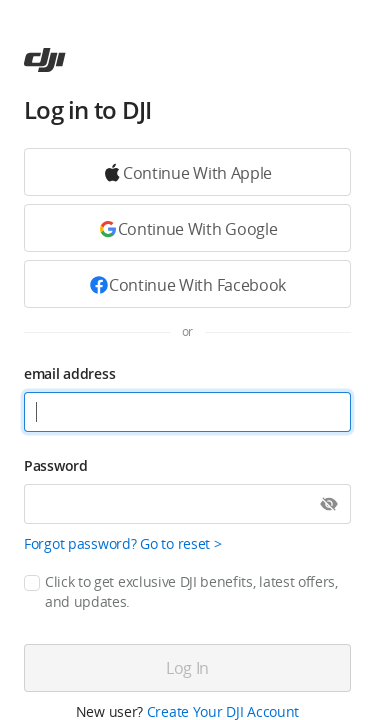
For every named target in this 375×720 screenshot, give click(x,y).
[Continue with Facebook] (187, 284)
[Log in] (187, 668)
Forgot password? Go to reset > (123, 543)
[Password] (187, 504)
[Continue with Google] (187, 172)
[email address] (187, 412)
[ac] (45, 60)
